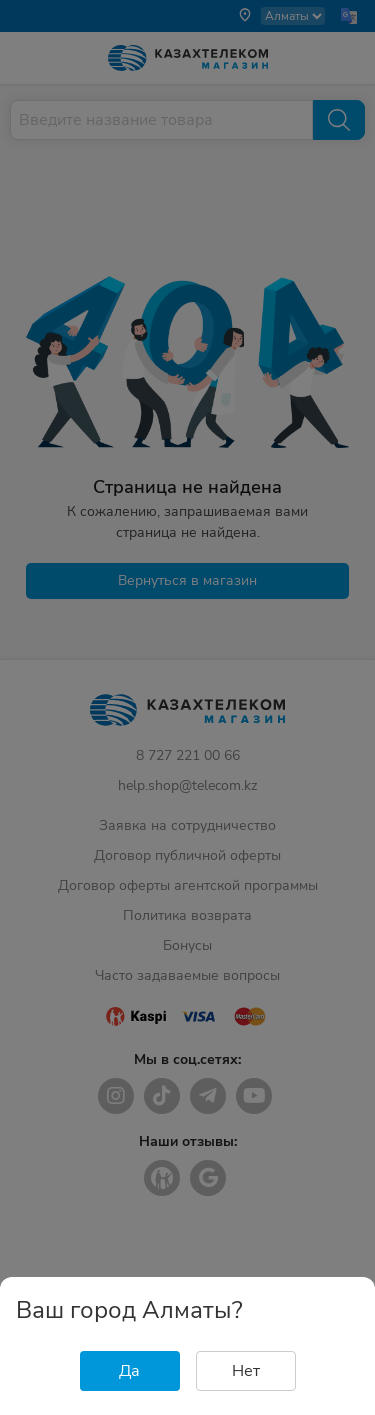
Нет (246, 1371)
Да (129, 1371)
